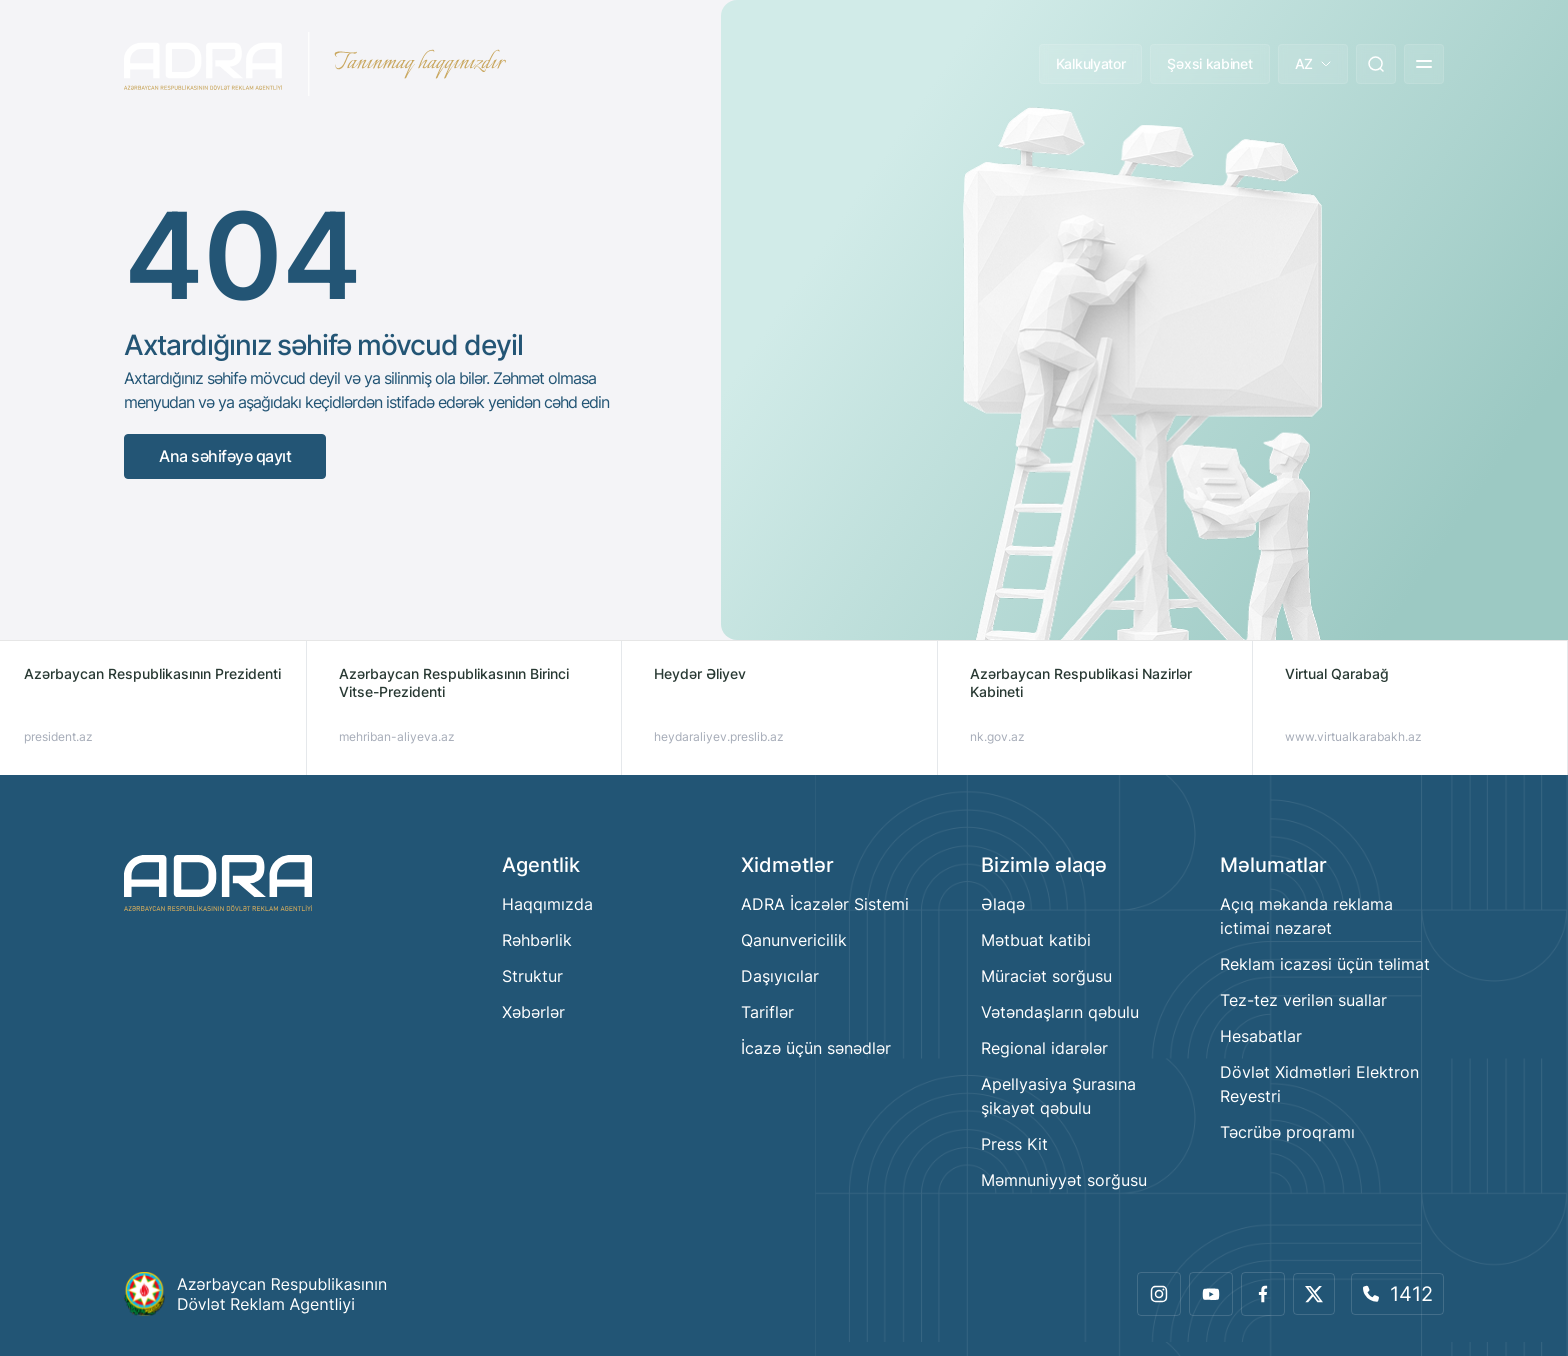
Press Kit (1014, 1144)
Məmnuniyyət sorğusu (1064, 1180)
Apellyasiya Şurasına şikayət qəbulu (1058, 1096)
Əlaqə (1003, 904)
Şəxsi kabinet (1209, 63)
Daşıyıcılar (780, 976)
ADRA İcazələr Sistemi (825, 904)
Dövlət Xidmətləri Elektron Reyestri (1319, 1084)
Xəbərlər (533, 1012)
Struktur (532, 976)
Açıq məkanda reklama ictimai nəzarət (1306, 916)
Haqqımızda (547, 904)
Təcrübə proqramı (1287, 1132)
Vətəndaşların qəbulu (1060, 1012)
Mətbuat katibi (1036, 940)
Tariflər (767, 1012)
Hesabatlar (1261, 1036)
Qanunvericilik (794, 940)
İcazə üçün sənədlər (816, 1048)
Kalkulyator (1091, 63)
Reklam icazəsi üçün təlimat (1325, 964)
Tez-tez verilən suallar (1303, 1000)
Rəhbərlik (537, 940)
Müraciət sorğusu (1046, 976)
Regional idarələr (1044, 1048)
